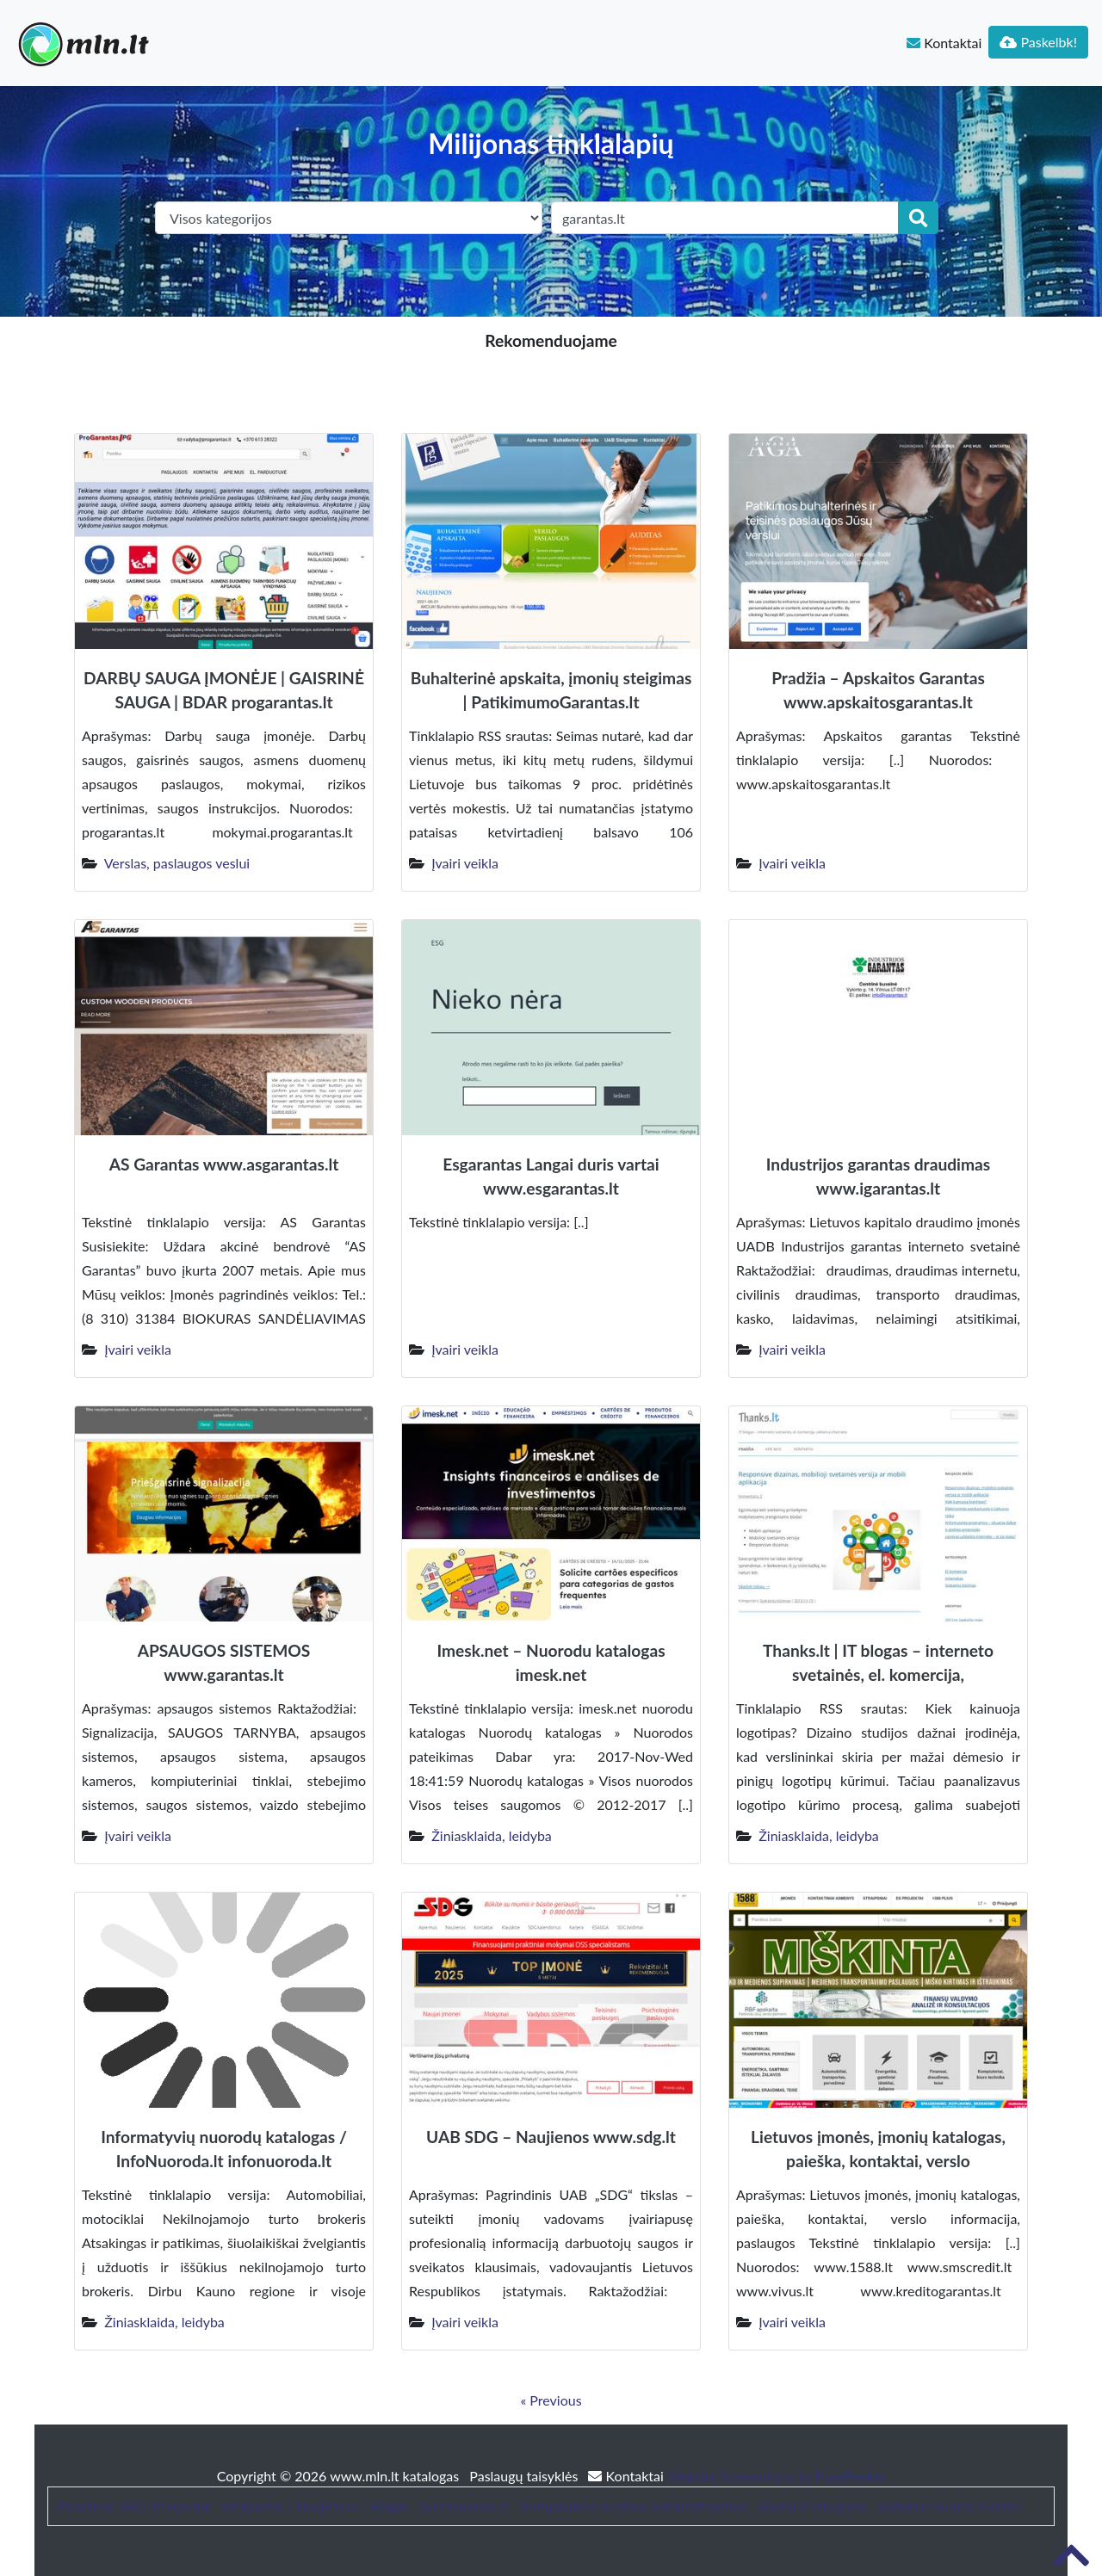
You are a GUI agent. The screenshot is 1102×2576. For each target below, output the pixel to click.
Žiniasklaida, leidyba (491, 1835)
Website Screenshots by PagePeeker (776, 2476)
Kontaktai (944, 42)
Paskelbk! (1038, 42)
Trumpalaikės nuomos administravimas (632, 2506)
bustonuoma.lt (463, 2506)
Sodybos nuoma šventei (948, 2506)
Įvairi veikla (464, 863)
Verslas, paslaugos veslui (177, 863)
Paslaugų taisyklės (525, 2476)
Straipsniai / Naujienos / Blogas (315, 2506)
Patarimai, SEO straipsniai (133, 2506)
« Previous (550, 2400)
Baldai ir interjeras (812, 2506)
